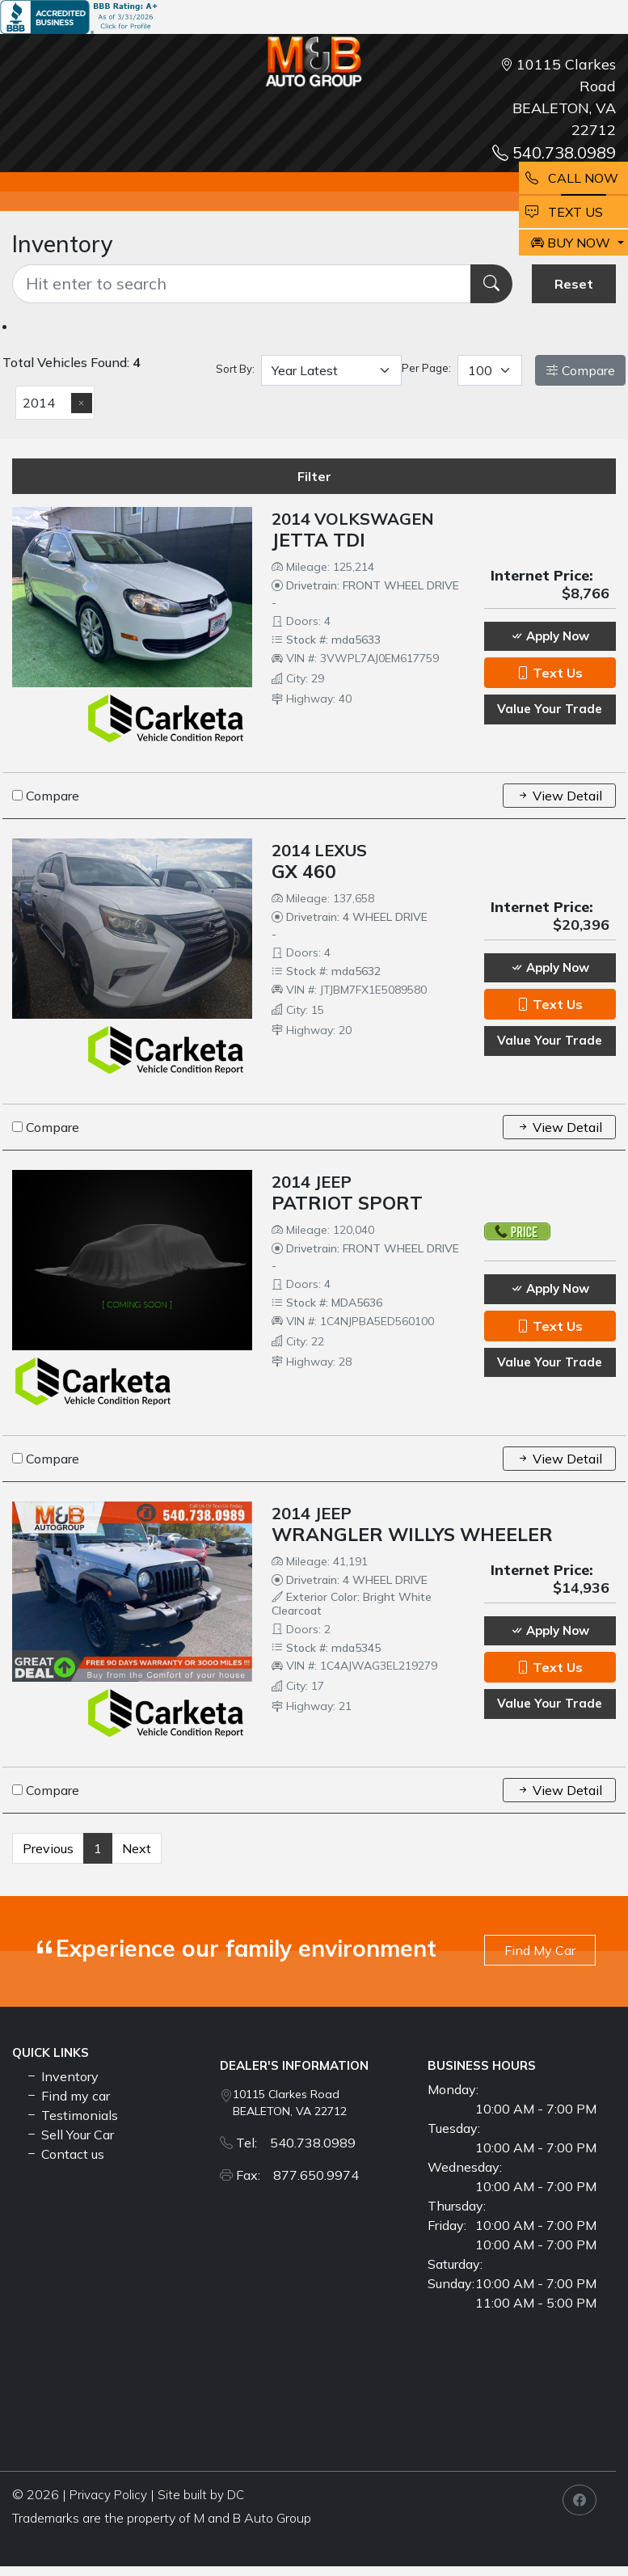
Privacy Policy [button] (108, 2494)
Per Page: (426, 367)
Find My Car (539, 1950)
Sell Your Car (69, 2134)
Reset (573, 284)
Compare (580, 370)
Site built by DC (201, 2494)
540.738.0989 (554, 152)
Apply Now (550, 636)
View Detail (559, 796)
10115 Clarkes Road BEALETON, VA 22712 (290, 2102)
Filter (314, 476)
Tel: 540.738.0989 (296, 2143)
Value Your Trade (549, 708)
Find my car (67, 2096)
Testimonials (71, 2115)
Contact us (64, 2154)
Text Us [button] (549, 673)
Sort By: (235, 368)
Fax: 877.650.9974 (297, 2175)
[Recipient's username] (241, 283)
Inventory (62, 2076)
